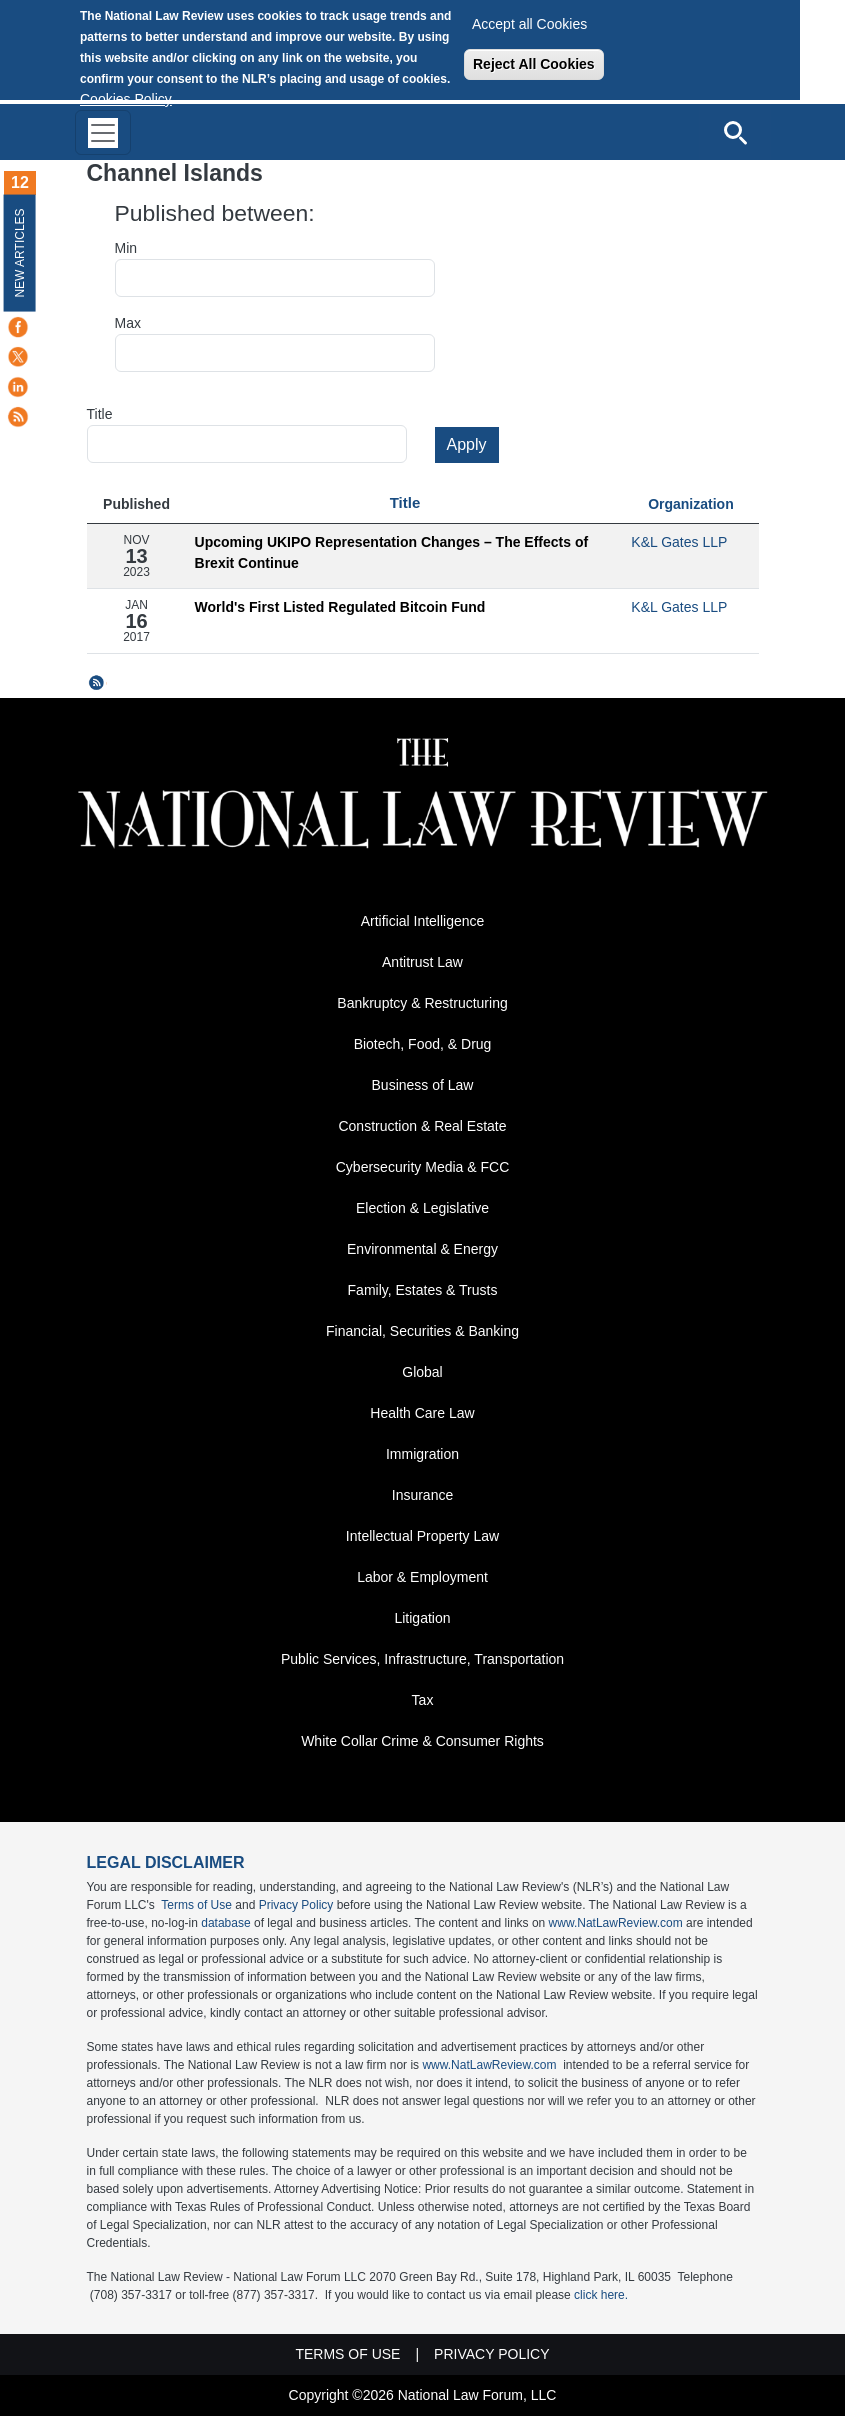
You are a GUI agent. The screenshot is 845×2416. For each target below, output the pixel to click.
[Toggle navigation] (103, 132)
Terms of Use (196, 1905)
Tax (423, 1700)
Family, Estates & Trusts (423, 1290)
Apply (467, 444)
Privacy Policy (296, 1905)
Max (128, 323)
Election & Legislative (422, 1208)
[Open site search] (735, 132)
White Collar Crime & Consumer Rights (422, 1741)
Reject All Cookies (534, 64)
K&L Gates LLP (679, 542)
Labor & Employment (422, 1577)
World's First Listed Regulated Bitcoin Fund (340, 607)
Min (126, 248)
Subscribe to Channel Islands (97, 683)
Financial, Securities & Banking (422, 1331)
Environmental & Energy (422, 1249)
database (225, 1923)
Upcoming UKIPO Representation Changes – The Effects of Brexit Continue (392, 552)
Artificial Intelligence (423, 921)
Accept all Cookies (529, 24)
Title (100, 414)
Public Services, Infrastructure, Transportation (422, 1659)
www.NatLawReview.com (616, 1923)
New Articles (20, 252)
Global (422, 1372)
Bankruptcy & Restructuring (422, 1003)
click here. (601, 2295)
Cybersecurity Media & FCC (423, 1167)
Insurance (422, 1495)
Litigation (422, 1618)
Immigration (422, 1454)
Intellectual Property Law (422, 1536)
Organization (691, 504)
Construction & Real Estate (422, 1126)
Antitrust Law (422, 962)
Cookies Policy (126, 99)
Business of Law (423, 1085)
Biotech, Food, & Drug (423, 1044)
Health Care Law (422, 1413)
